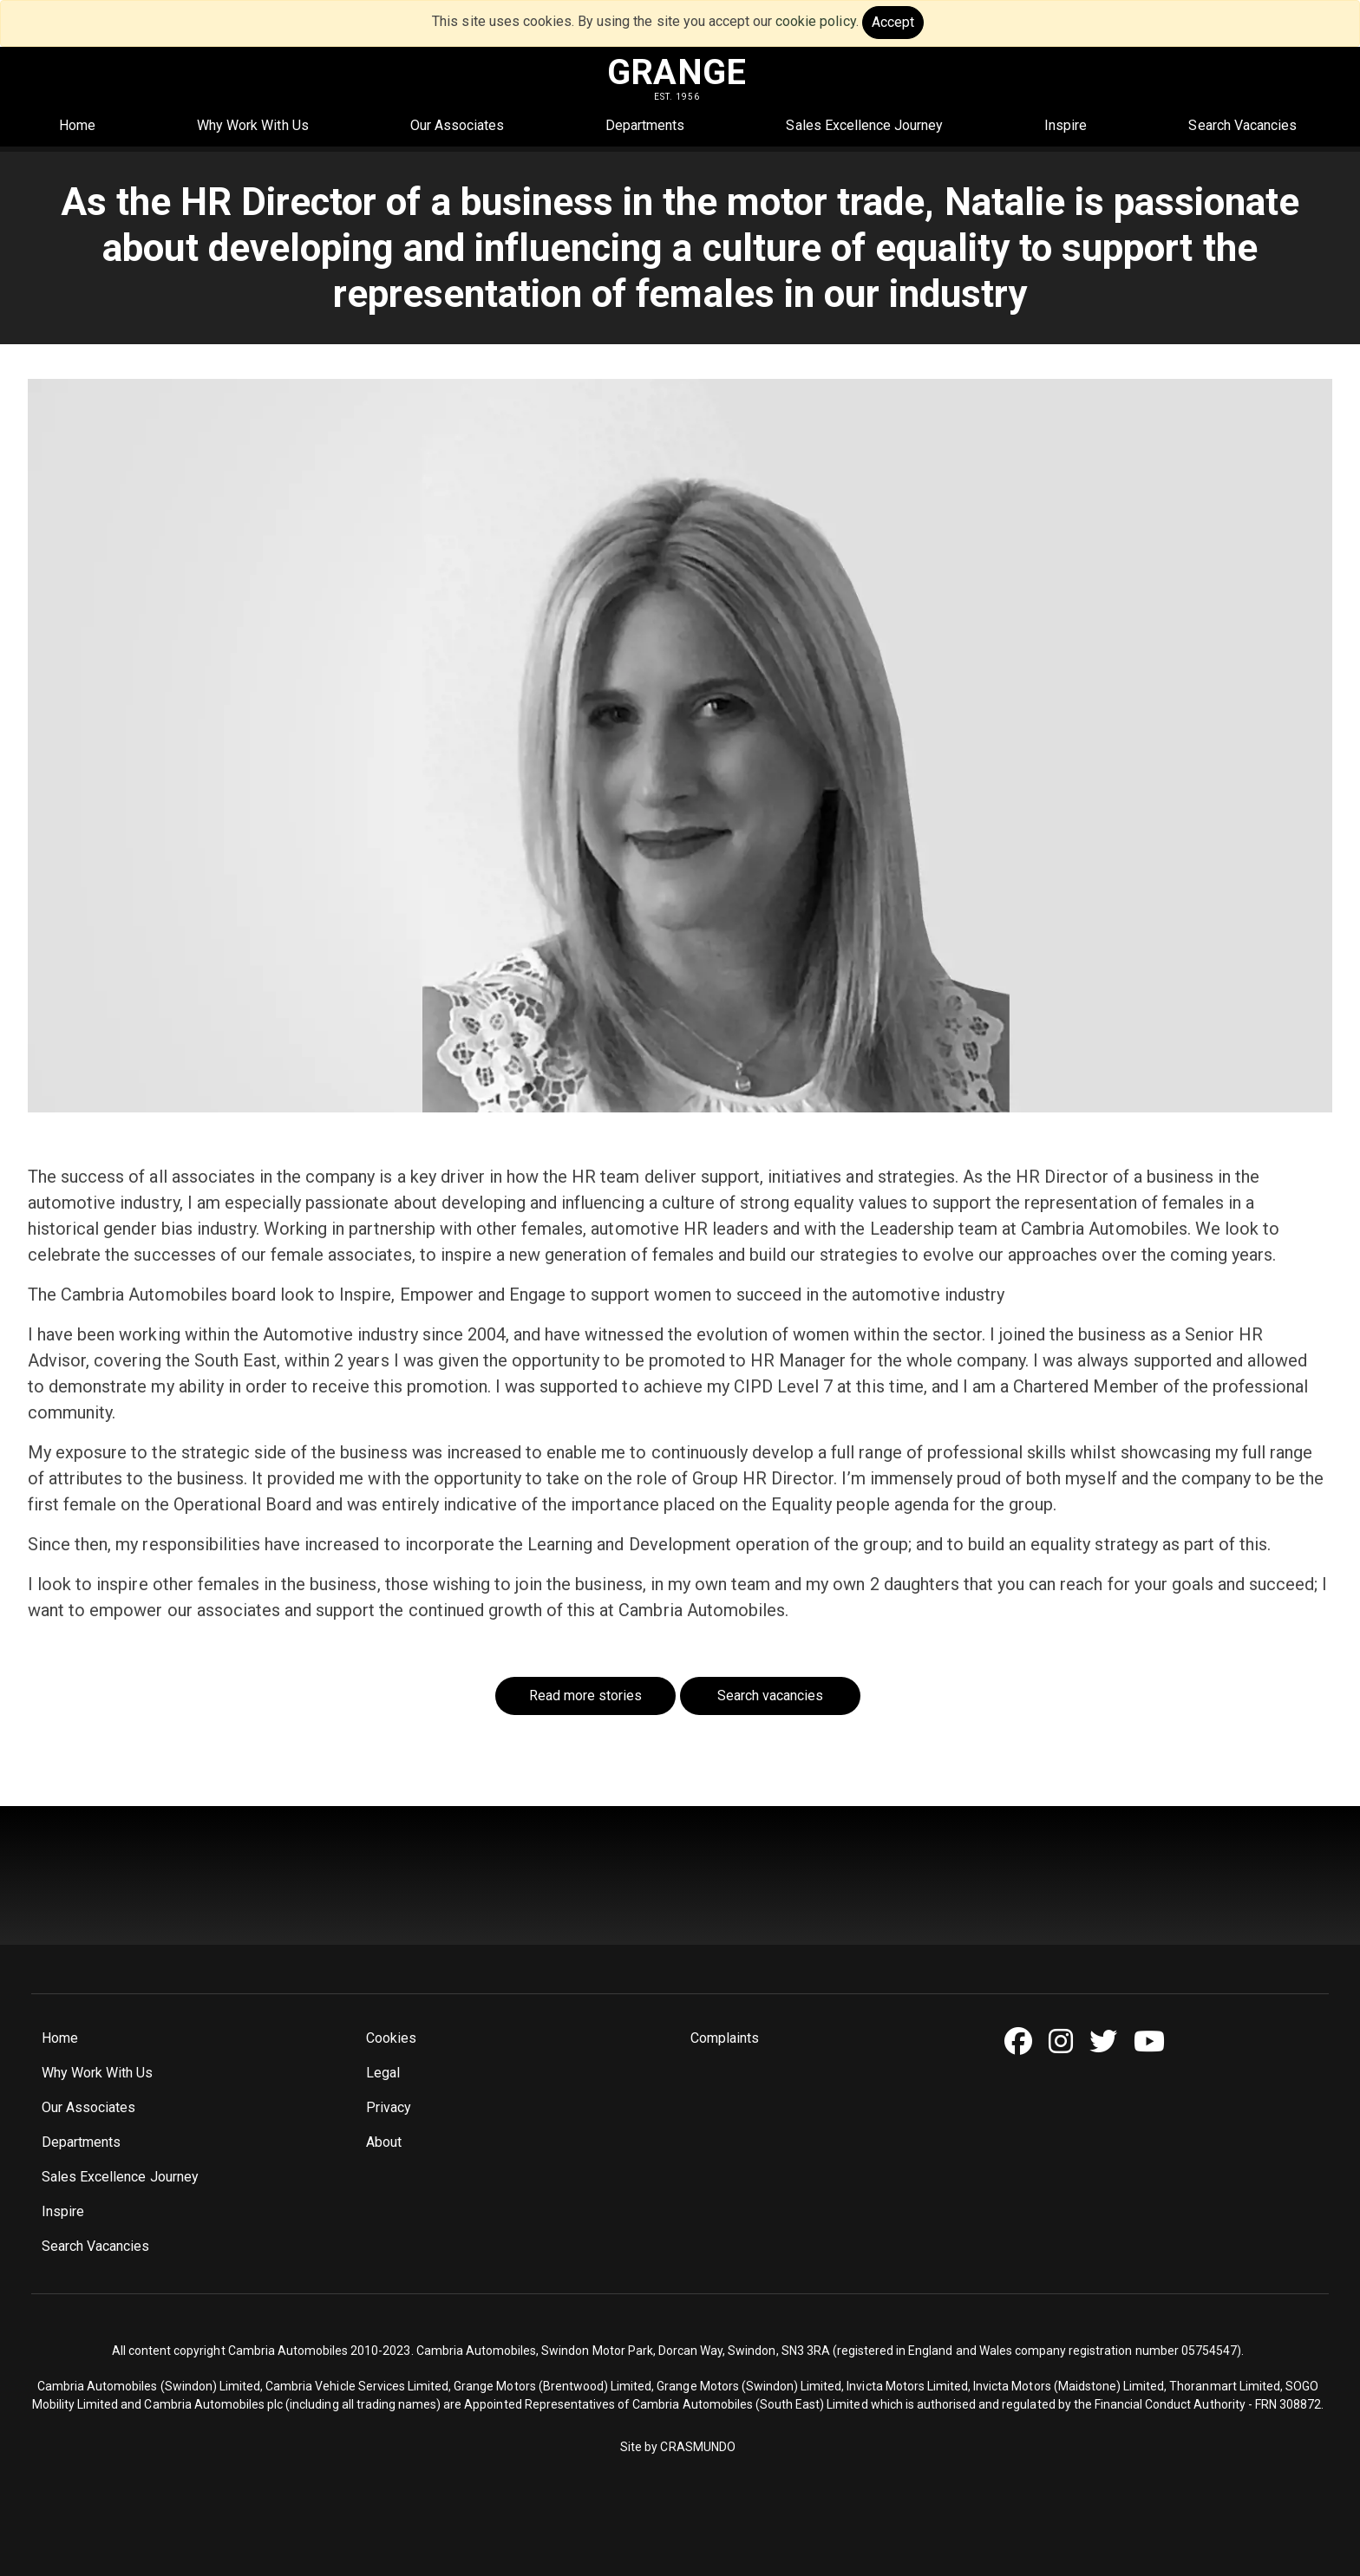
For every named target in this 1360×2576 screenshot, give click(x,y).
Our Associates (457, 125)
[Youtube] (1156, 2042)
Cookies (391, 2038)
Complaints (724, 2038)
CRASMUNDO (697, 2447)
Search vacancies (770, 1695)
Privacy (388, 2107)
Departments (644, 125)
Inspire (1065, 125)
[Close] (893, 22)
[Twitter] (1109, 2042)
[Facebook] (1024, 2042)
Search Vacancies (1242, 125)
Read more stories (586, 1695)
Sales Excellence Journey (864, 125)
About (384, 2142)
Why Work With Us (253, 125)
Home (77, 125)
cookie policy (815, 21)
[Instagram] (1067, 2042)
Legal (383, 2072)
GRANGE (676, 72)
